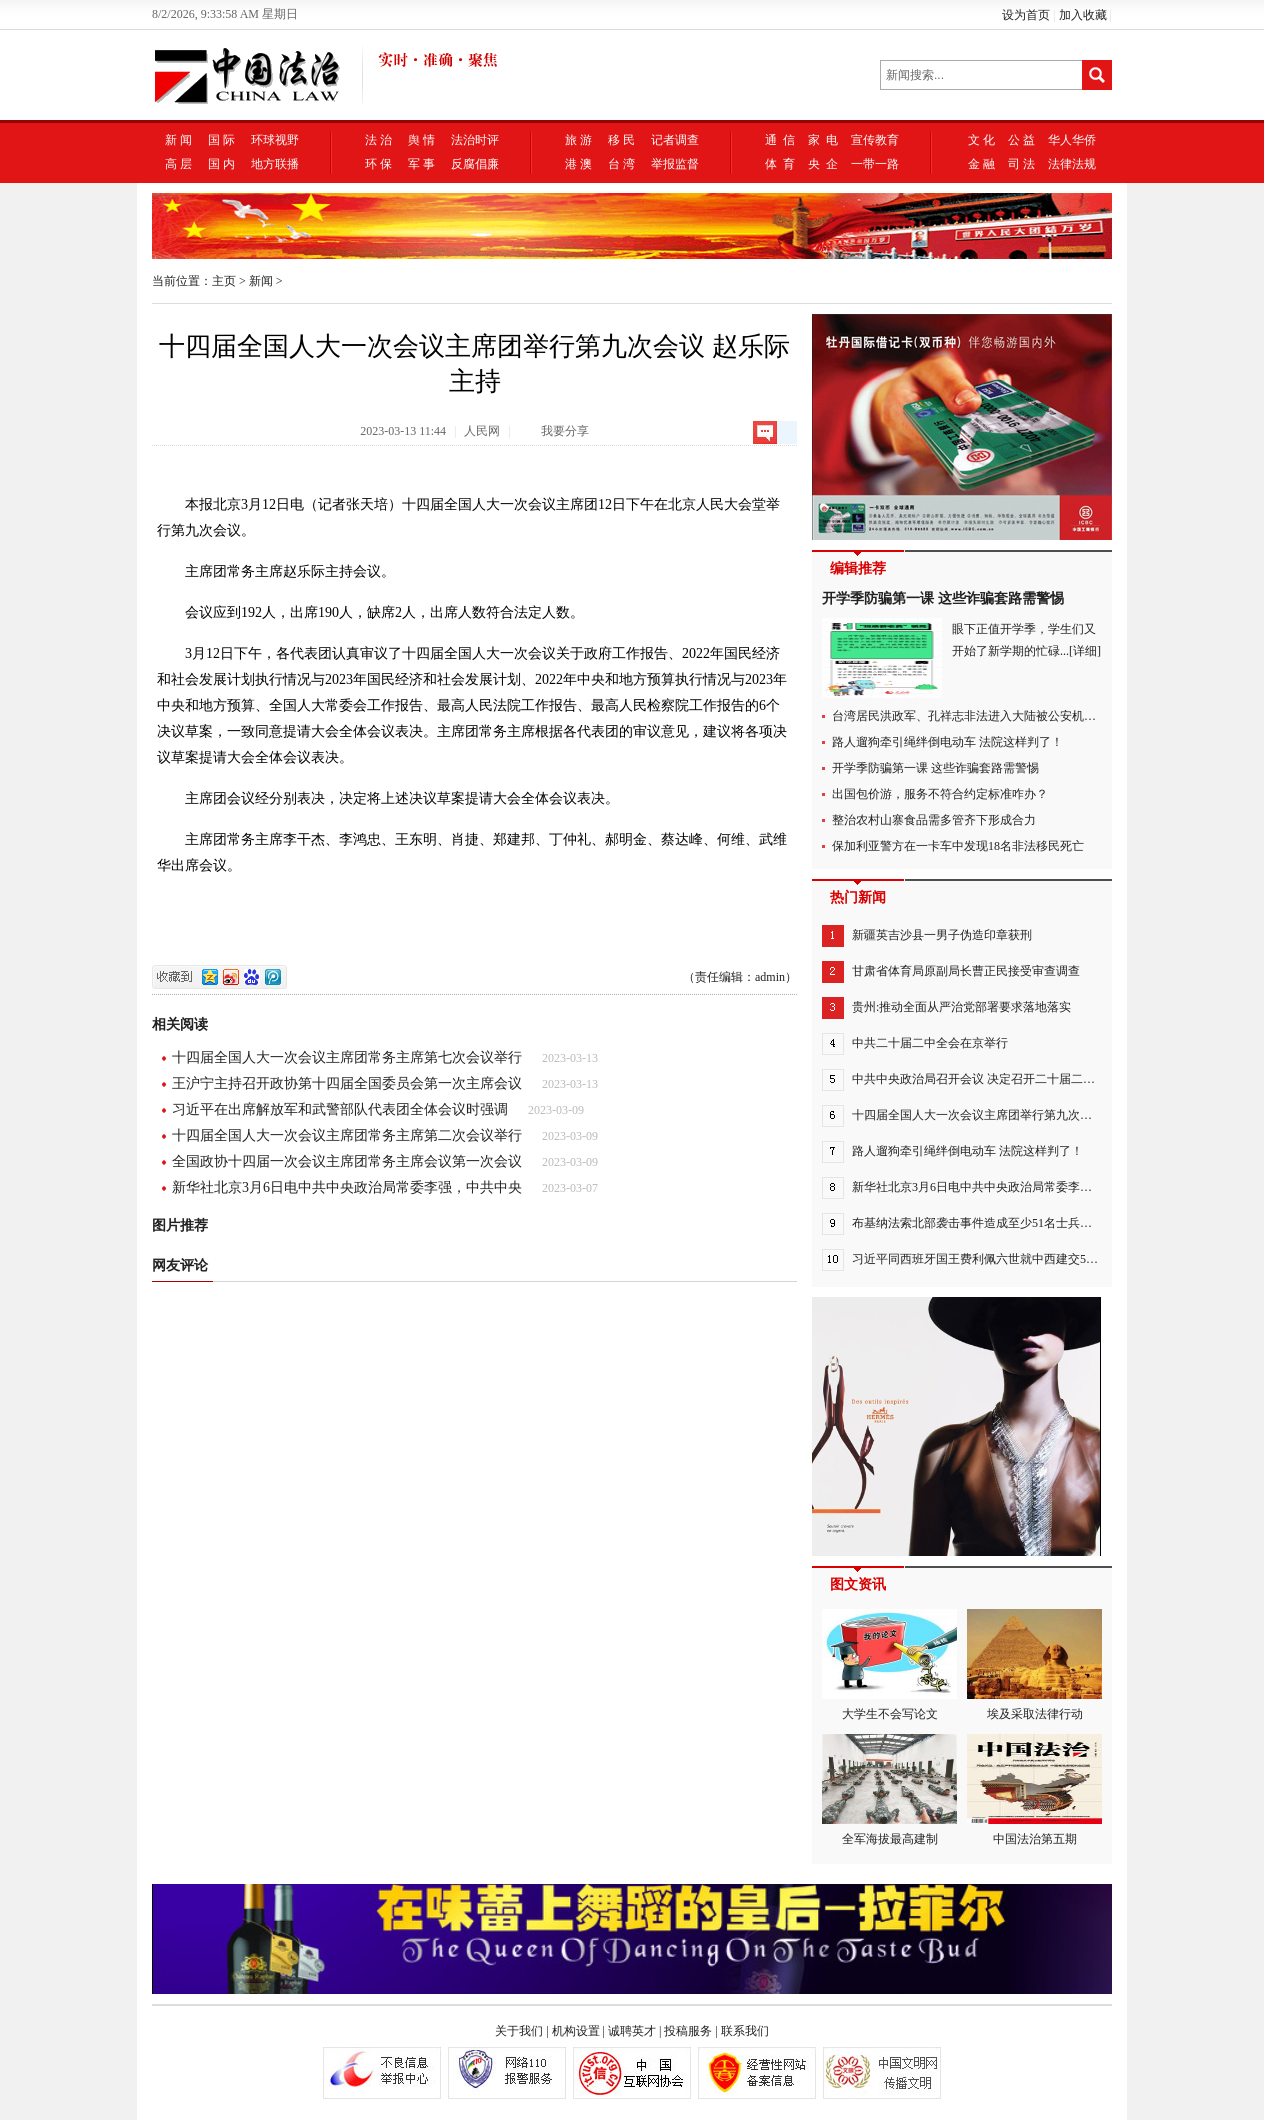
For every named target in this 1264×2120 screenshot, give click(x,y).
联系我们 (745, 2031)
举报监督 (675, 164)
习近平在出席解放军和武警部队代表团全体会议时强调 (340, 1109)
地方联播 (275, 164)
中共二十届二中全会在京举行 (930, 1043)
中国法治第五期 (1034, 1790)
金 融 (981, 164)
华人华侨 (1072, 140)
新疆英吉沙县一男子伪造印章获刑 (942, 935)
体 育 (780, 164)
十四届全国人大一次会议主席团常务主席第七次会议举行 (347, 1057)
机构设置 (576, 2031)
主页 (224, 281)
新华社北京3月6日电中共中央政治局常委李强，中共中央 (347, 1187)
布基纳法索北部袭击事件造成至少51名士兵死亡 (978, 1223)
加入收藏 (1083, 15)
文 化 (981, 140)
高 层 (178, 164)
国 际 (221, 140)
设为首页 (1026, 15)
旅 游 (578, 140)
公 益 (1021, 140)
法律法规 (1072, 164)
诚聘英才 (632, 2031)
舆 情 (421, 140)
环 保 (378, 164)
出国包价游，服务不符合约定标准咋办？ (940, 794)
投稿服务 (688, 2031)
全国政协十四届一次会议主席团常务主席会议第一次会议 (347, 1161)
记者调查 (675, 140)
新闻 (261, 281)
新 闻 (178, 140)
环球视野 (275, 140)
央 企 (823, 164)
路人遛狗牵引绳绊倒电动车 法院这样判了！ (947, 742)
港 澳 (578, 164)
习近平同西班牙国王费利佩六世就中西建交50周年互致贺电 (1008, 1259)
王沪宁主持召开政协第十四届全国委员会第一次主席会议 (347, 1083)
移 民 (621, 140)
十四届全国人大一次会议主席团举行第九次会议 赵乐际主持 (1009, 1115)
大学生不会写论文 (889, 1665)
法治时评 (475, 140)
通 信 (780, 140)
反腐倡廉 (475, 164)
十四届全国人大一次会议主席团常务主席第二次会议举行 (347, 1135)
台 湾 (621, 164)
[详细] (1085, 651)
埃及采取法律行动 (1034, 1665)
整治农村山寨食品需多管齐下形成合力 (934, 820)
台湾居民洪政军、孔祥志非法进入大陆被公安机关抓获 (976, 716)
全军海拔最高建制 (889, 1790)
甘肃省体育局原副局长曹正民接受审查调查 (966, 971)
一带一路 (875, 164)
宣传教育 (875, 140)
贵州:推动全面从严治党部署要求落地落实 (961, 1007)
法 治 (378, 140)
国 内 (221, 164)
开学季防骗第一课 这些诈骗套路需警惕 (943, 598)
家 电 (823, 140)
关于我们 (519, 2031)
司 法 (1021, 164)
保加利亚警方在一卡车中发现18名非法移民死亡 (958, 846)
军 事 (421, 164)
